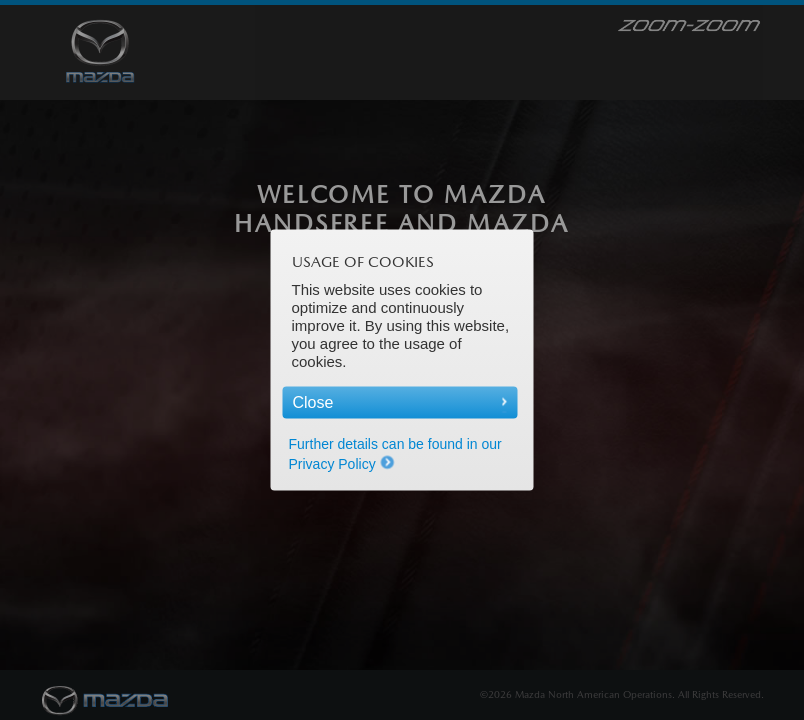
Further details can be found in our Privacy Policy (395, 454)
